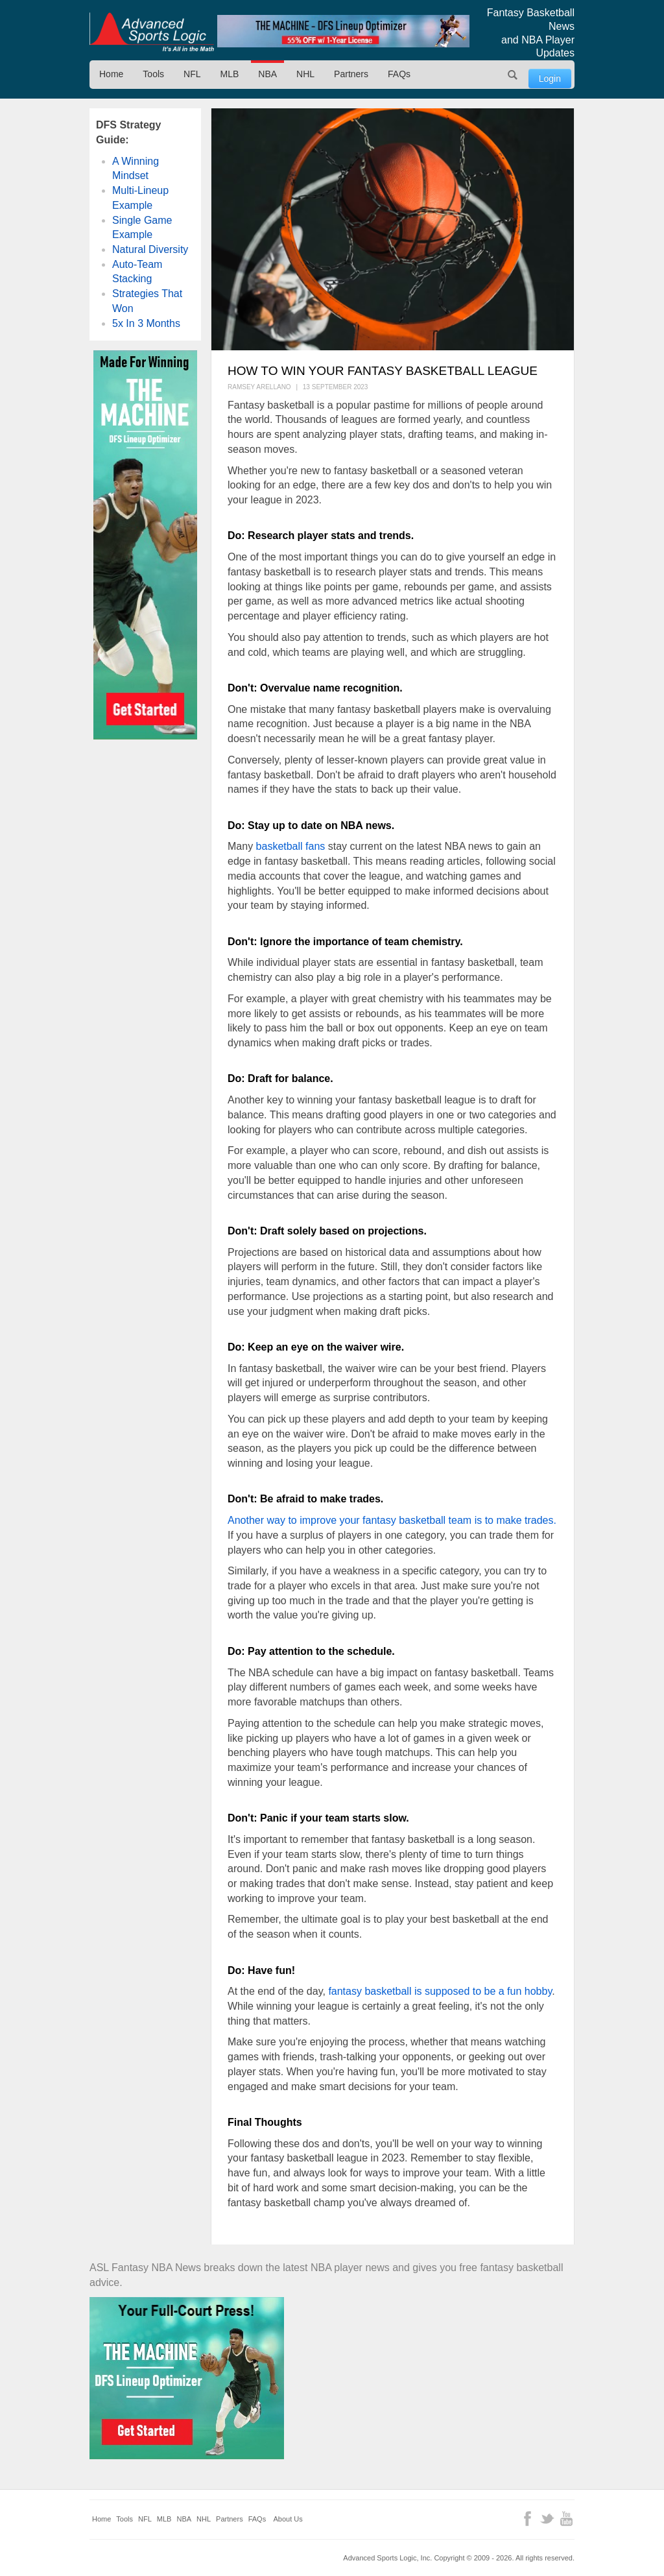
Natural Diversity (150, 249)
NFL (192, 74)
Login (550, 78)
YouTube (566, 2518)
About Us (288, 2519)
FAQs (399, 74)
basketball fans (291, 846)
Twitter (547, 2518)
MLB (229, 74)
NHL (305, 74)
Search (513, 74)
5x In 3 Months (146, 323)
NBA (267, 74)
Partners (351, 74)
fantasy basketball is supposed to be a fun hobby (440, 1991)
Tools (153, 74)
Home (111, 74)
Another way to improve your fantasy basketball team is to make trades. (392, 1520)
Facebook (527, 2518)
